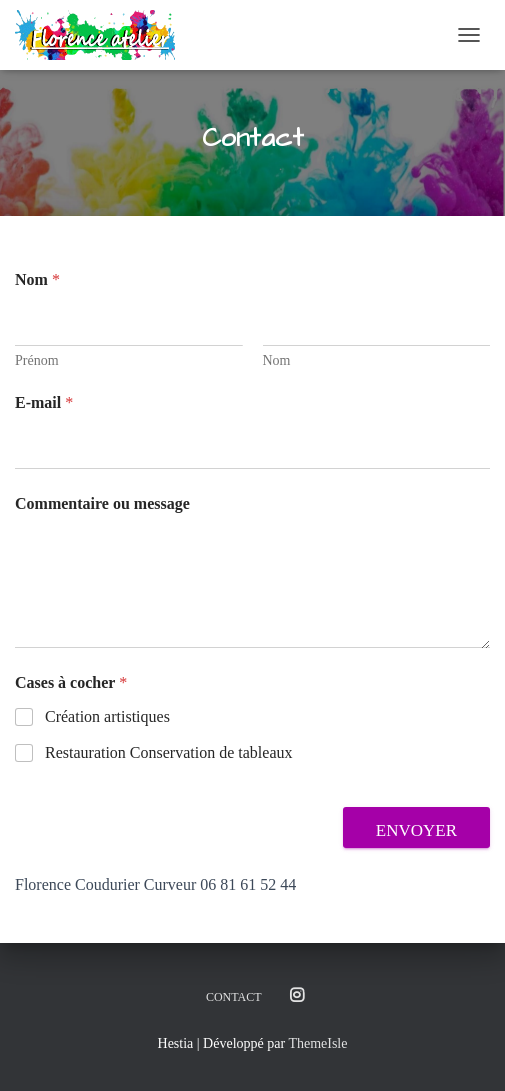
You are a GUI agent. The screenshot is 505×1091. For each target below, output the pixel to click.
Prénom (37, 360)
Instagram (297, 996)
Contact (234, 997)
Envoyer (416, 830)
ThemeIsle (317, 1043)
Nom (277, 360)
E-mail (44, 402)
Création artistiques (107, 716)
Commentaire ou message (102, 503)
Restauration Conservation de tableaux (168, 752)
